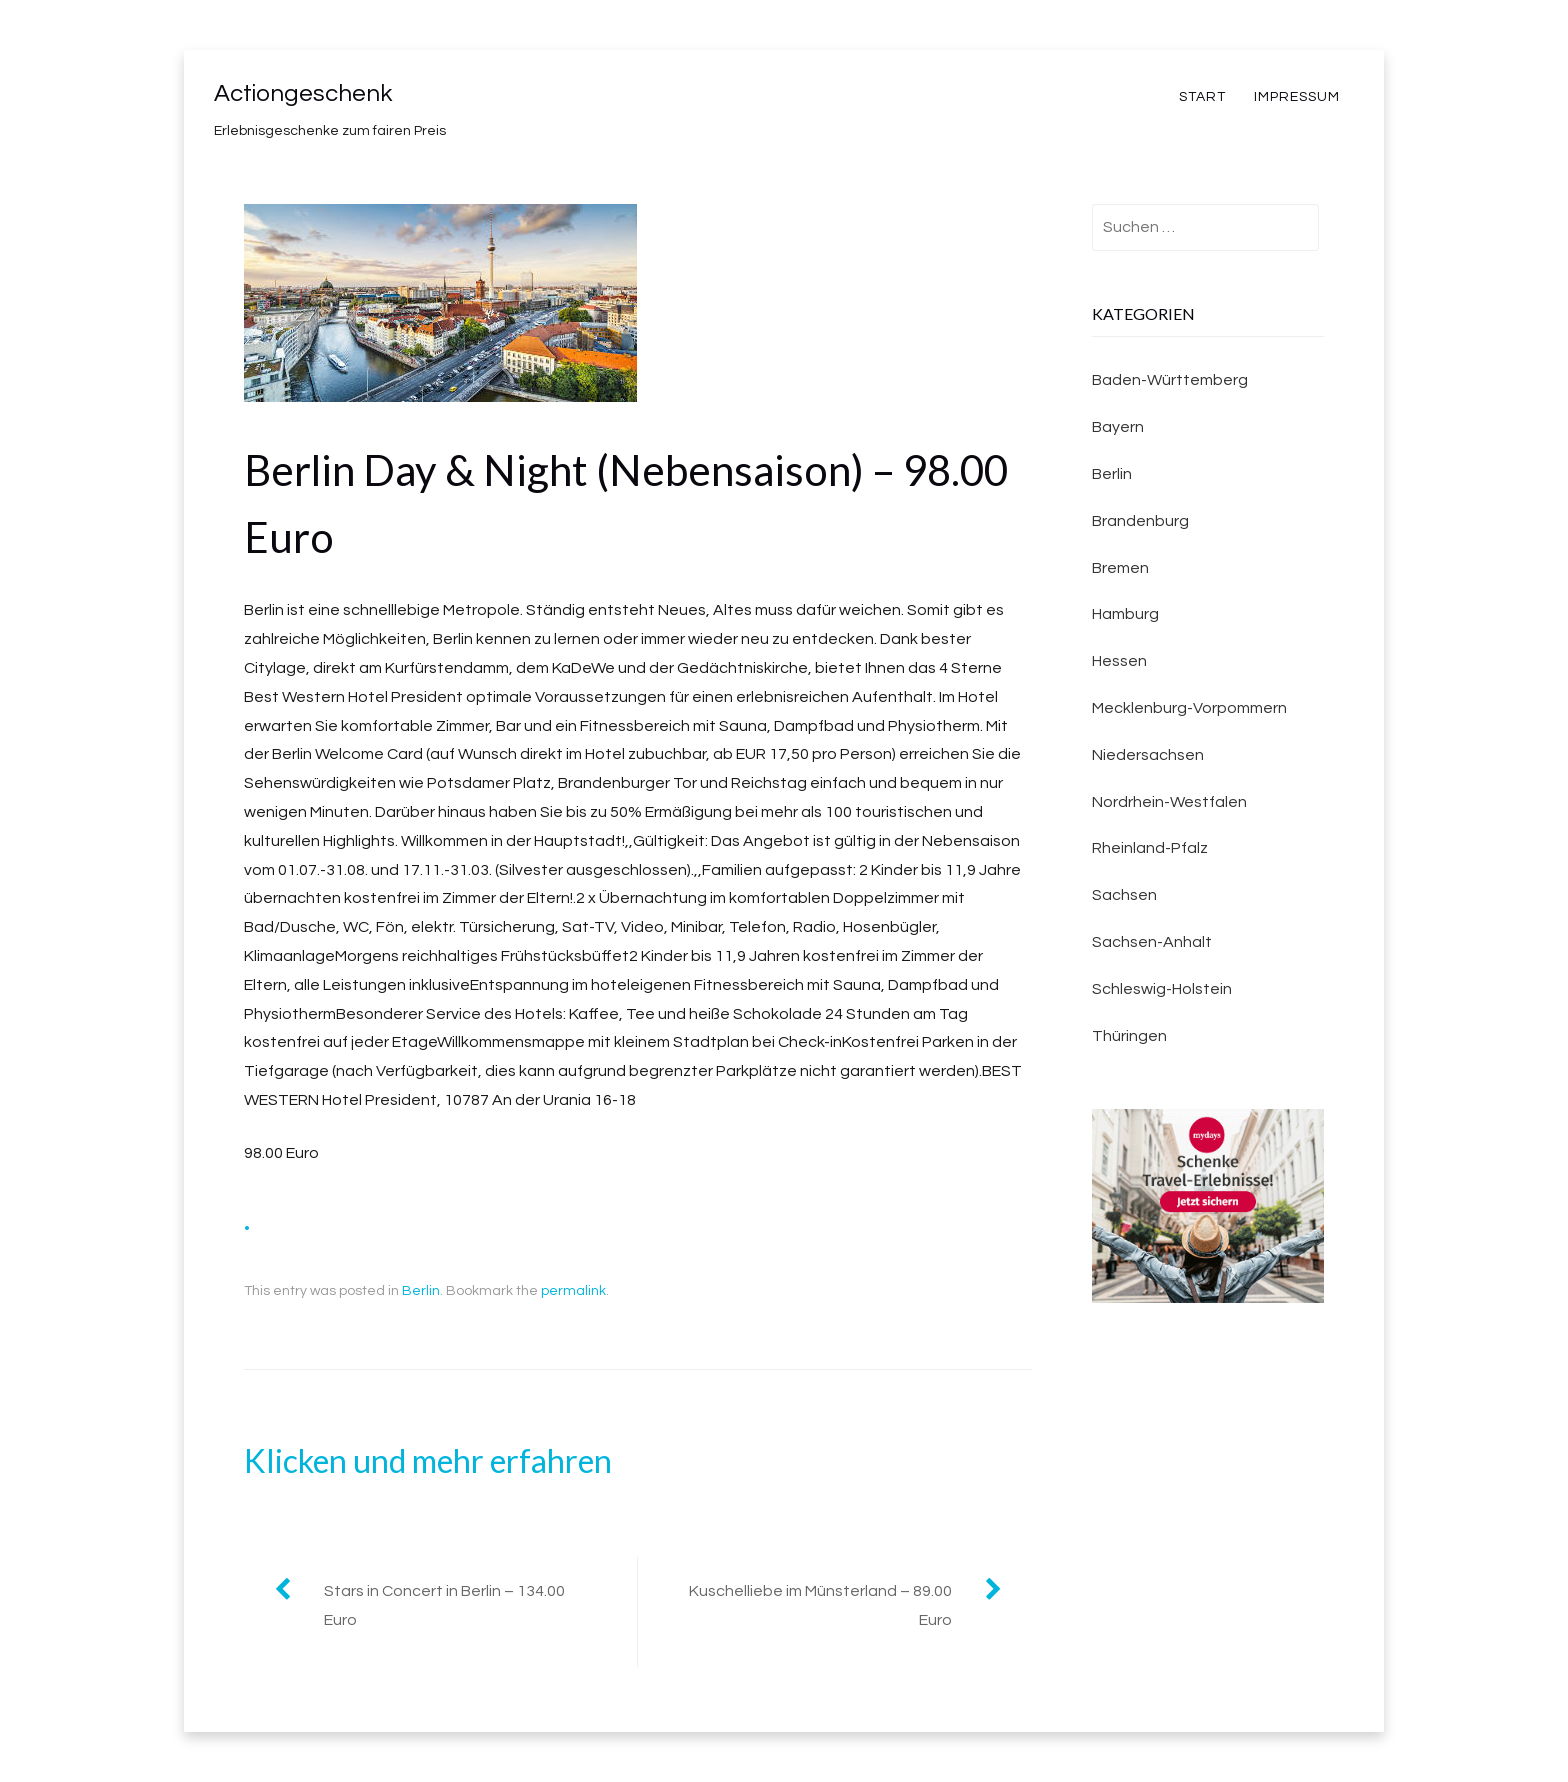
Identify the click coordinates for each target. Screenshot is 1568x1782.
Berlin (421, 1291)
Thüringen (1129, 1036)
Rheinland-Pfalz (1150, 848)
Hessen (1119, 661)
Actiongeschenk (303, 93)
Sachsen (1124, 895)
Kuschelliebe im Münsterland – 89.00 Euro (820, 1605)
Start (1202, 97)
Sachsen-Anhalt (1152, 942)
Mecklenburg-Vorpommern (1189, 708)
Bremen (1120, 568)
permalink (573, 1291)
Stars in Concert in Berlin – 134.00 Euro (444, 1605)
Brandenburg (1140, 521)
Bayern (1118, 427)
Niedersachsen (1148, 755)
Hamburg (1125, 614)
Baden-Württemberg (1170, 380)
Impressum (1297, 97)
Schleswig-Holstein (1162, 989)
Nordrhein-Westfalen (1169, 802)
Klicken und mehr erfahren (428, 1460)
